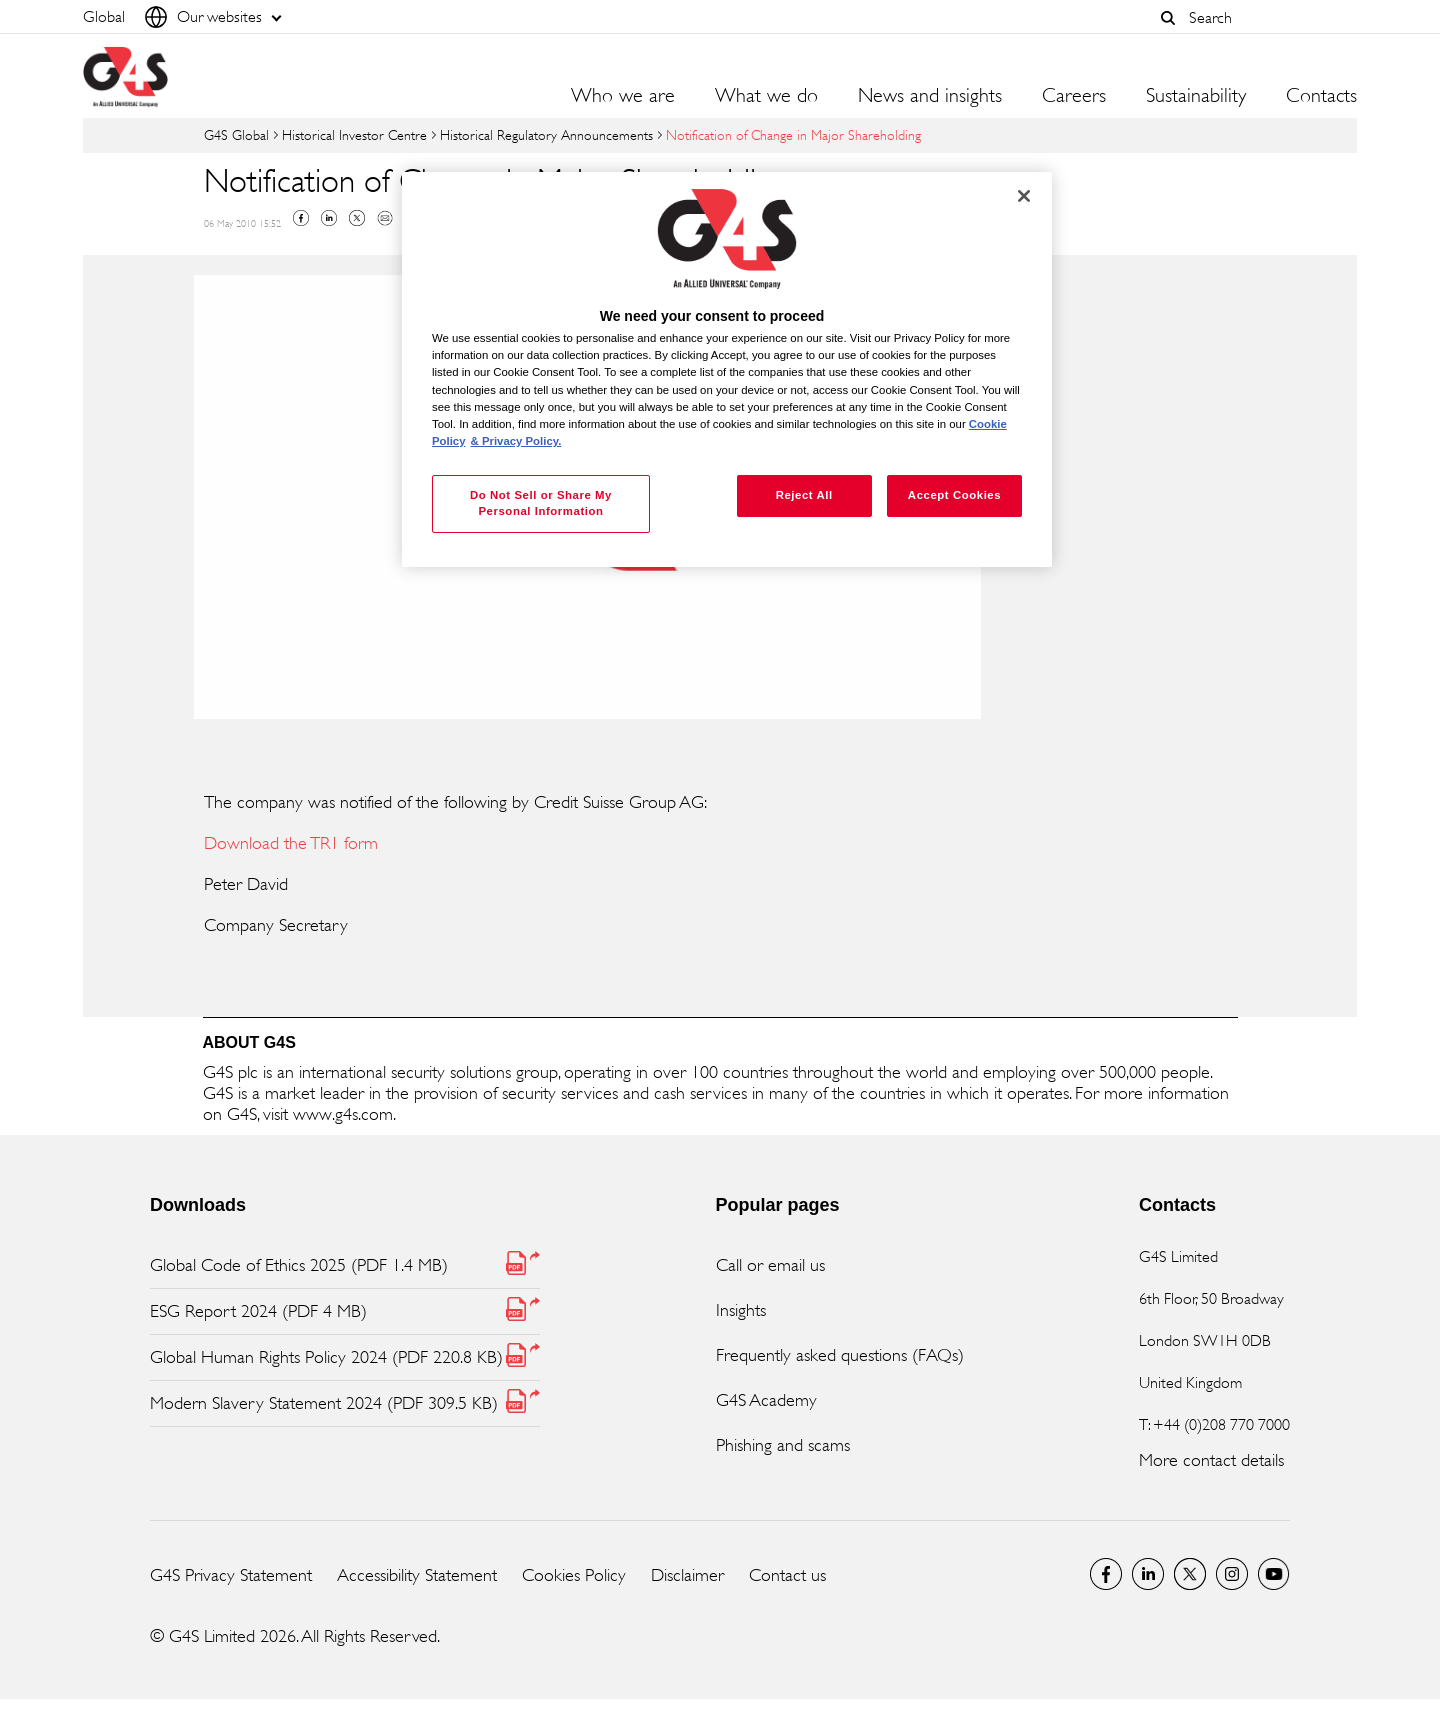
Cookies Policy (574, 1575)
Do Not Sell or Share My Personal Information (541, 503)
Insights (741, 1310)
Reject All (804, 495)
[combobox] (1268, 17)
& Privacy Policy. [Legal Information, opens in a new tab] (516, 441)
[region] (727, 369)
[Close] (1024, 196)
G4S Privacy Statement (231, 1575)
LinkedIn (1148, 1574)
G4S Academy (766, 1400)
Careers (1074, 96)
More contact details (1211, 1460)
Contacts (1321, 96)
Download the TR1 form (291, 843)
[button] (1168, 18)
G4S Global (236, 134)
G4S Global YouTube (1274, 1574)
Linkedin (329, 218)
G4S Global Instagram (1232, 1574)
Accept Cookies (954, 495)
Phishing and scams (783, 1445)
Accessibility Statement (417, 1575)
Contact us (787, 1575)
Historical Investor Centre (354, 134)
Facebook (301, 218)
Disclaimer (687, 1575)
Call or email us (770, 1265)
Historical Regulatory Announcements (546, 134)
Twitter (357, 218)
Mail (385, 218)
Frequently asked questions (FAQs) (840, 1355)
